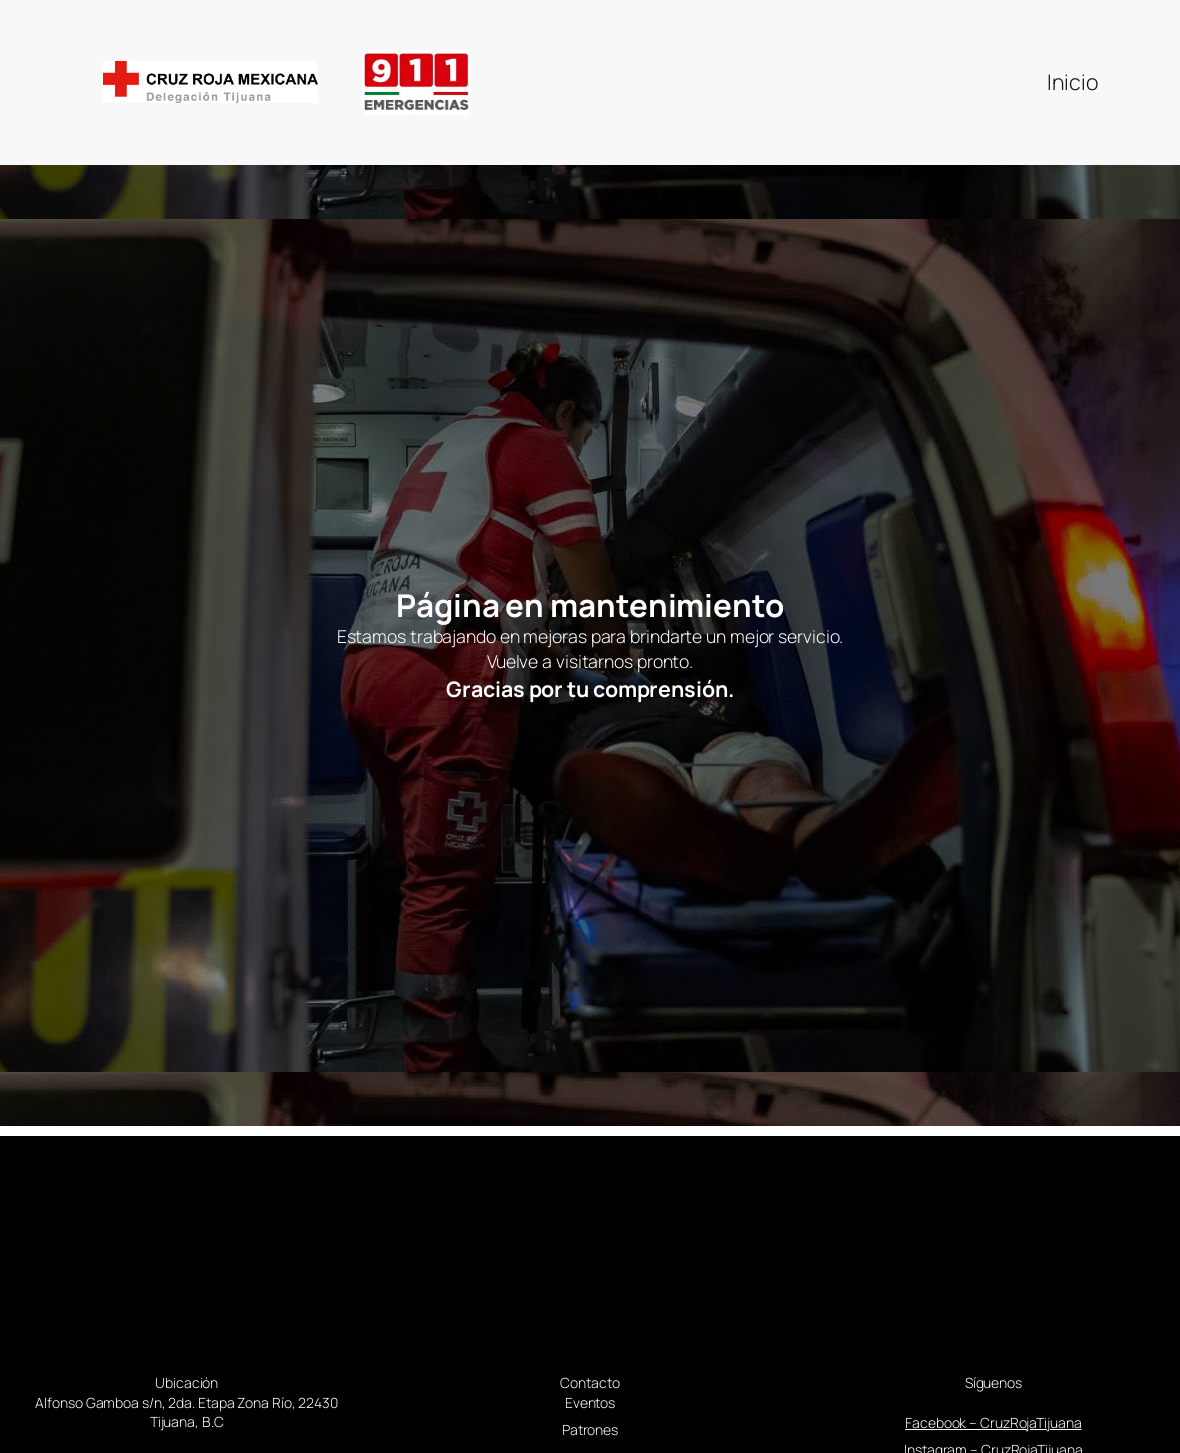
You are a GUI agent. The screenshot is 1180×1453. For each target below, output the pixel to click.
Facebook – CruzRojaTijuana (993, 1422)
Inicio (1072, 81)
